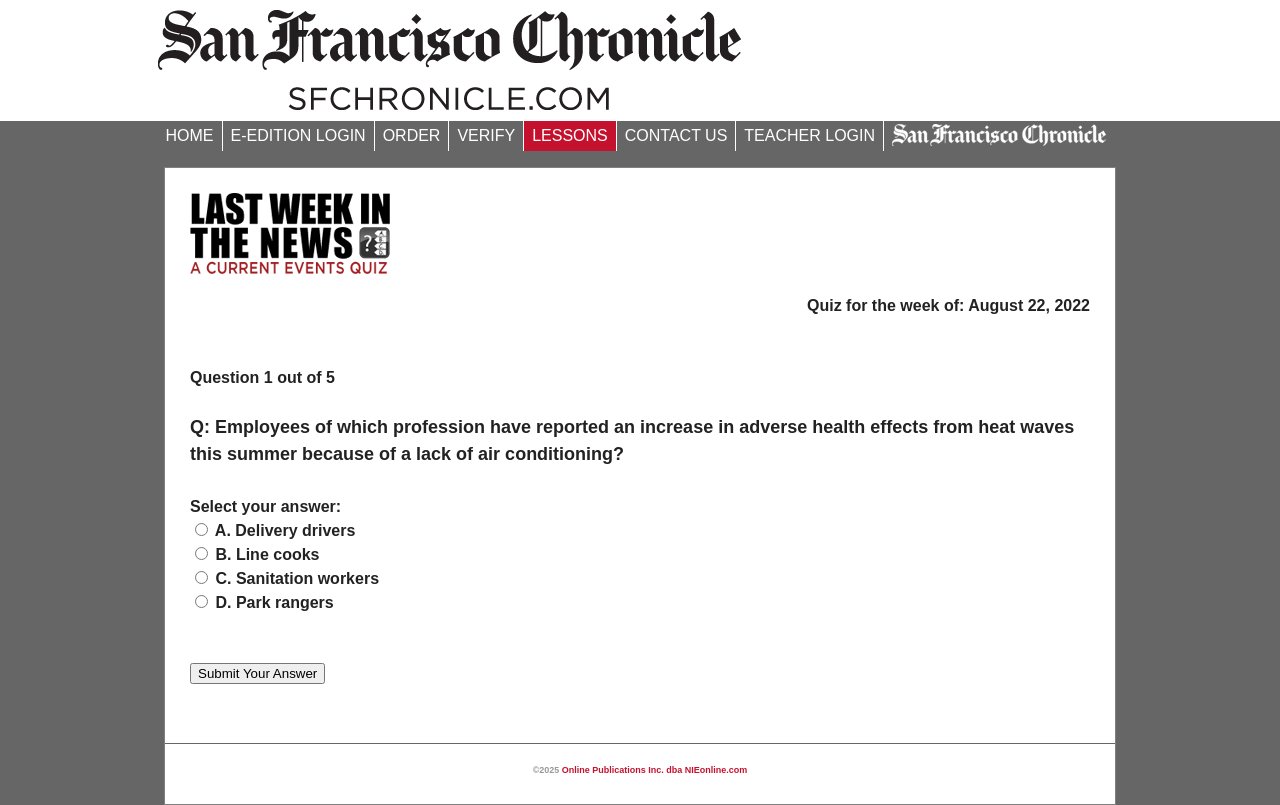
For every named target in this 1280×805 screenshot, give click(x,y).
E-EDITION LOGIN (298, 135)
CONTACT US (676, 135)
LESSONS (570, 135)
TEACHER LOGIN (809, 135)
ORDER (412, 135)
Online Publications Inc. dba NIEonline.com (655, 770)
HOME (190, 135)
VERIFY (486, 135)
